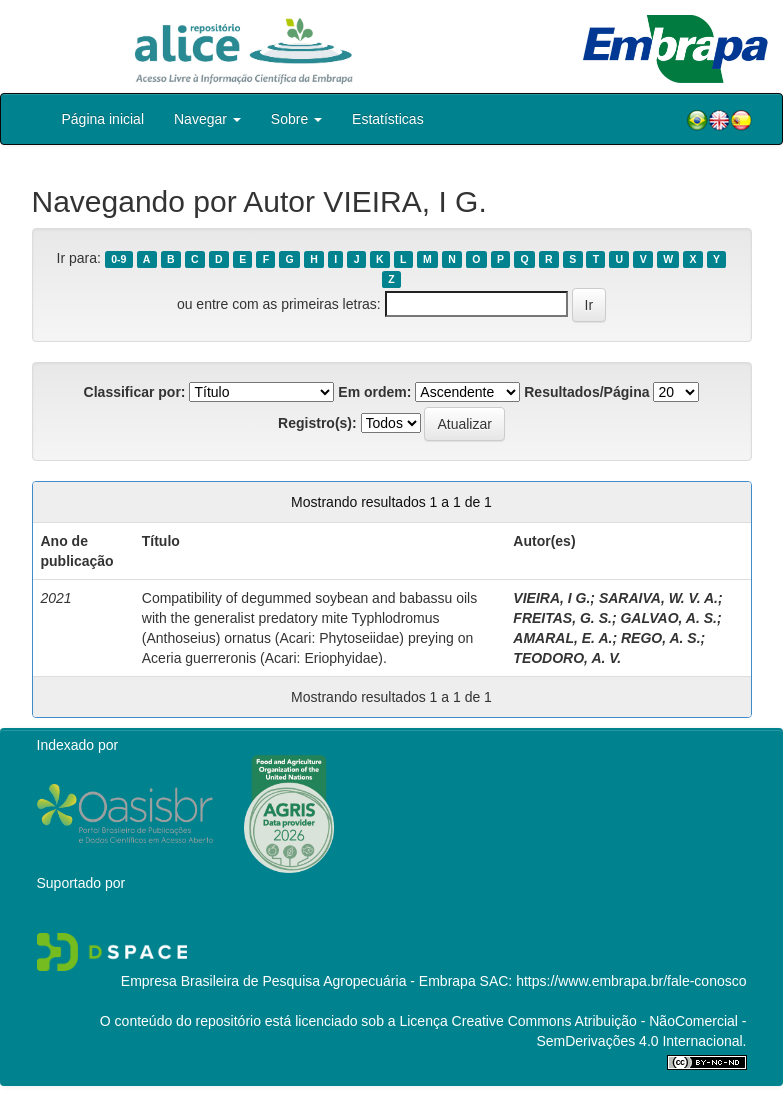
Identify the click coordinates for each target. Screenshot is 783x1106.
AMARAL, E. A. (562, 638)
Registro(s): (317, 423)
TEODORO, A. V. (567, 658)
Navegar (207, 119)
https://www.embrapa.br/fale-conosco (631, 981)
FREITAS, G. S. (562, 618)
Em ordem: (374, 392)
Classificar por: (135, 392)
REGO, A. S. (661, 638)
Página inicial (103, 119)
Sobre (296, 119)
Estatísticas (388, 119)
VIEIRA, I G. (551, 598)
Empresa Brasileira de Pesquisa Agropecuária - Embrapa (298, 981)
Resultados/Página (586, 392)
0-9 (118, 259)
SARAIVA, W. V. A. (658, 598)
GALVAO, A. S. (668, 618)
